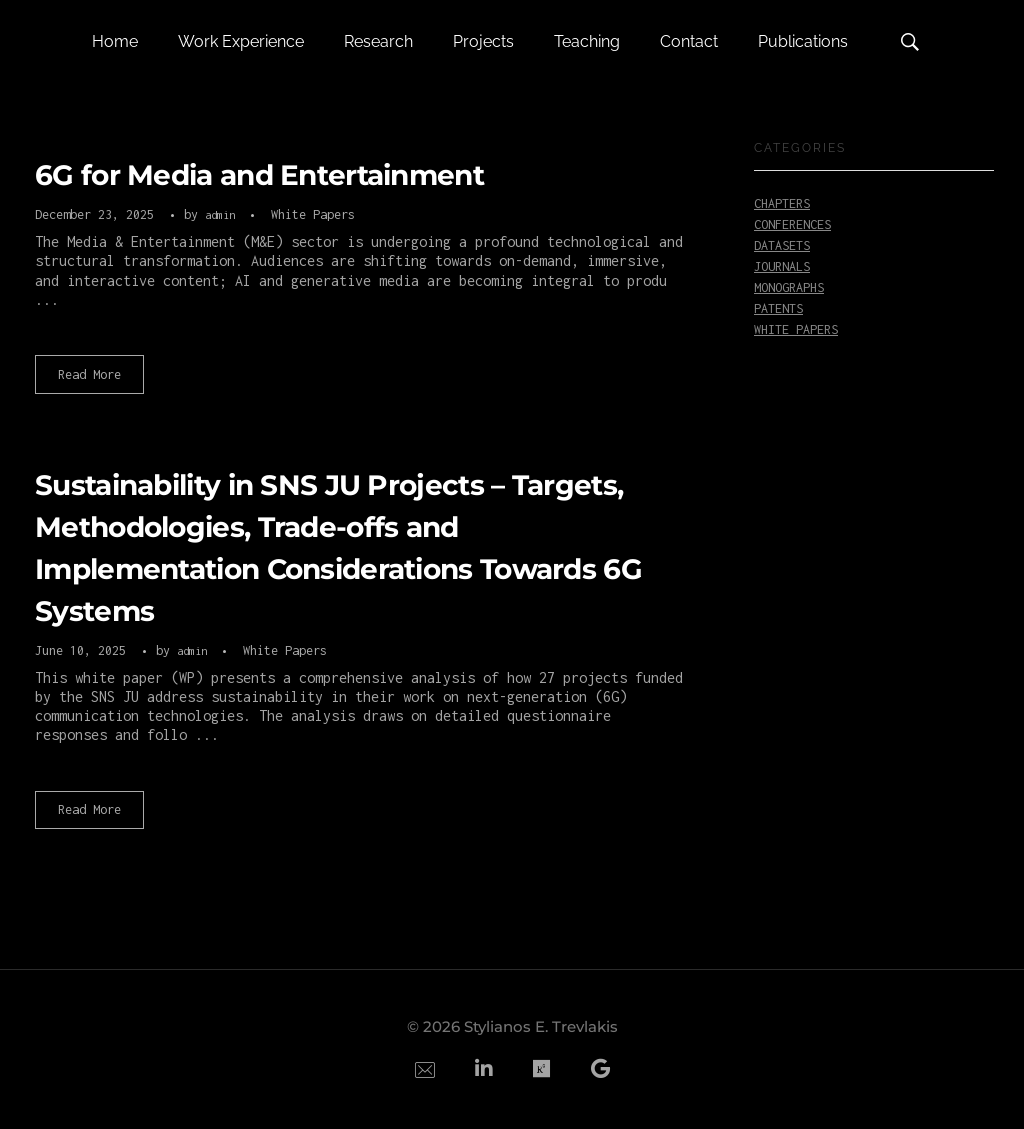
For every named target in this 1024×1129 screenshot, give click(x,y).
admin (223, 214)
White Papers (313, 214)
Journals (782, 266)
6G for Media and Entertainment (259, 175)
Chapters (782, 203)
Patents (778, 308)
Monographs (789, 287)
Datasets (782, 245)
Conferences (792, 224)
